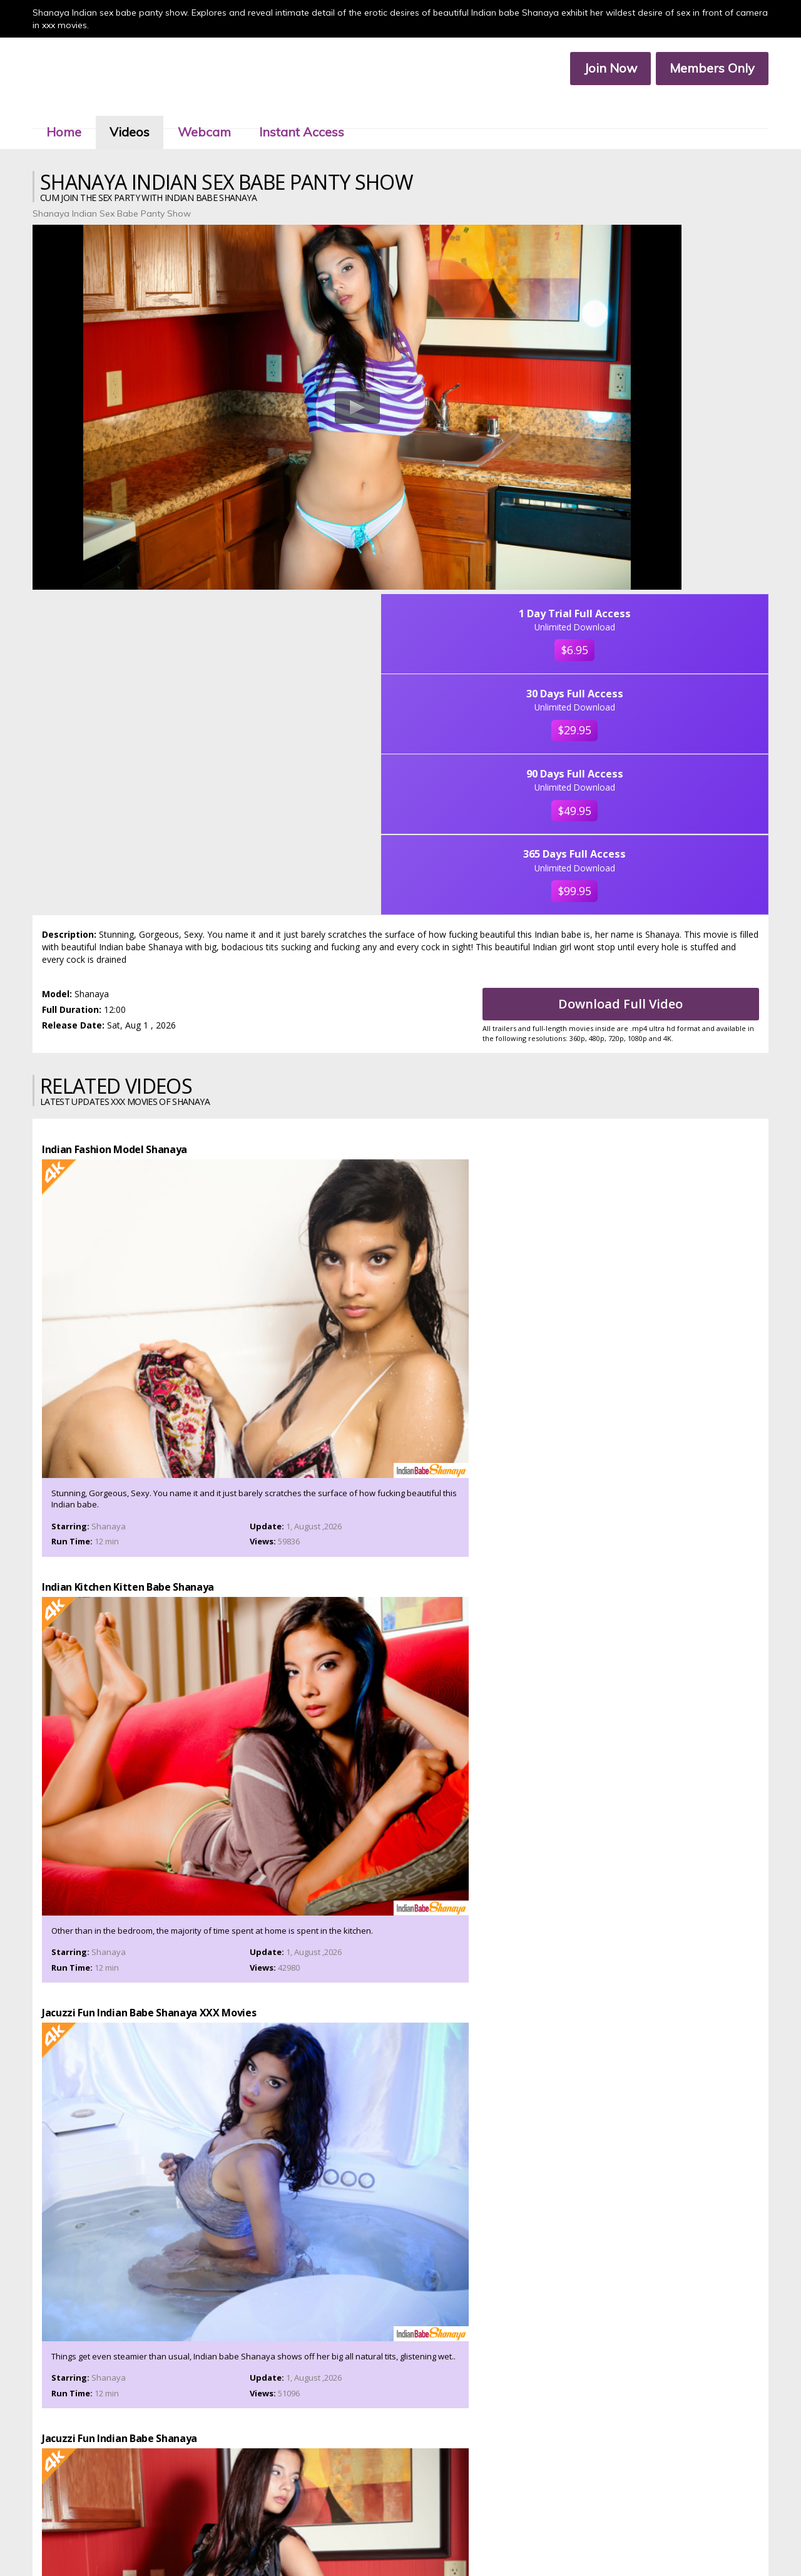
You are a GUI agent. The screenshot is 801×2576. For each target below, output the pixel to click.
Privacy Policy (380, 2540)
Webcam (220, 112)
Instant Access (317, 112)
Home (80, 112)
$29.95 (682, 377)
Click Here (509, 2491)
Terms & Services (318, 2540)
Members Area (316, 2530)
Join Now (594, 69)
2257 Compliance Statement (462, 2540)
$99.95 (682, 580)
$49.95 (682, 471)
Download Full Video (635, 698)
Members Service (451, 2530)
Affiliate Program (520, 2530)
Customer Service (381, 2530)
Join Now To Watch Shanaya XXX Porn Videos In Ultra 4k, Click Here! (400, 2039)
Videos (146, 112)
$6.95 (682, 283)
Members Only (696, 69)
